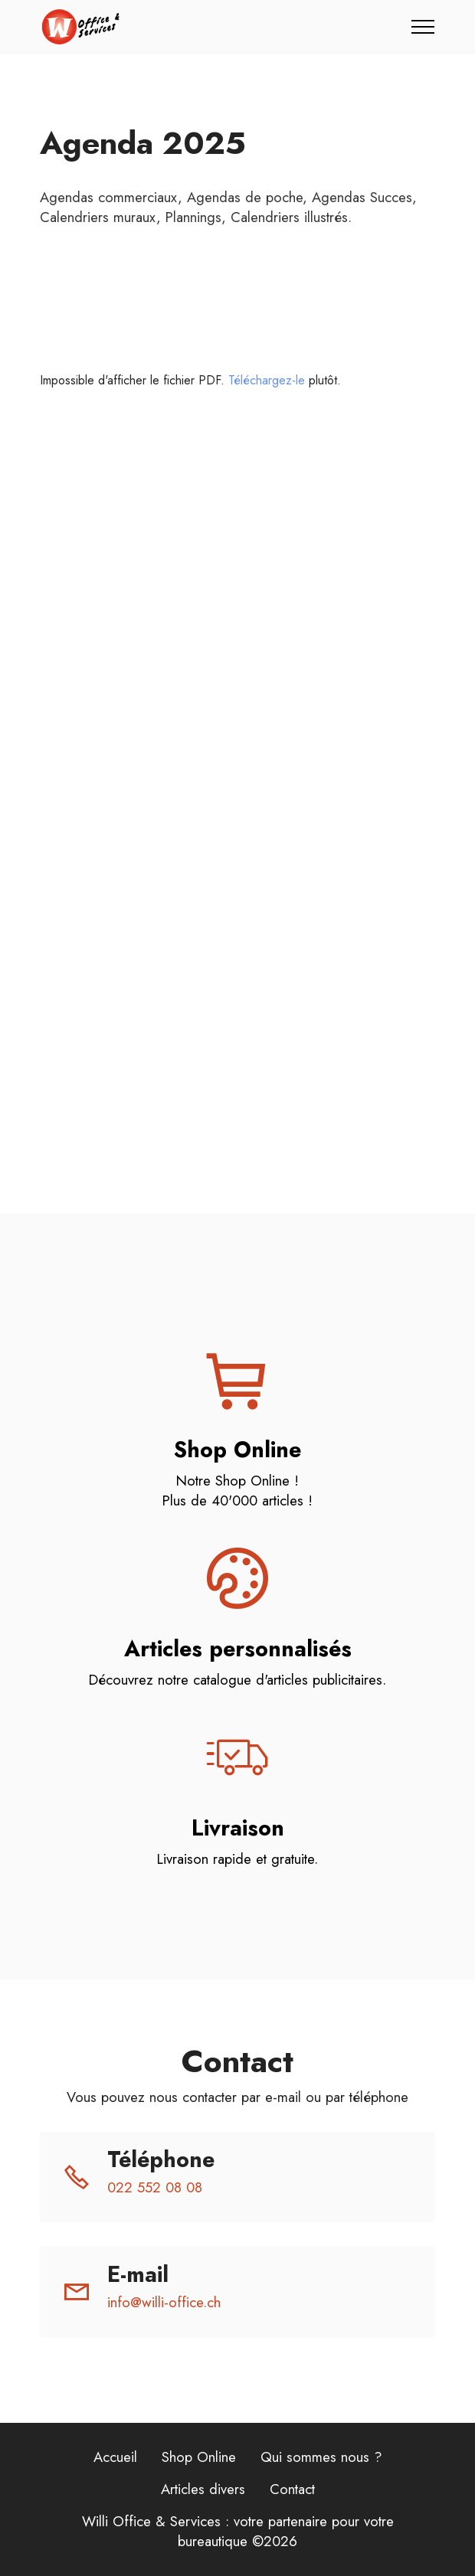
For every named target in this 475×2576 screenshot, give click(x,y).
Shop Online (199, 2457)
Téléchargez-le (266, 380)
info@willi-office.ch (164, 2302)
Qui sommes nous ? (321, 2457)
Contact (292, 2489)
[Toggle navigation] (423, 26)
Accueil (115, 2457)
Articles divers (203, 2489)
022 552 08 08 (154, 2187)
